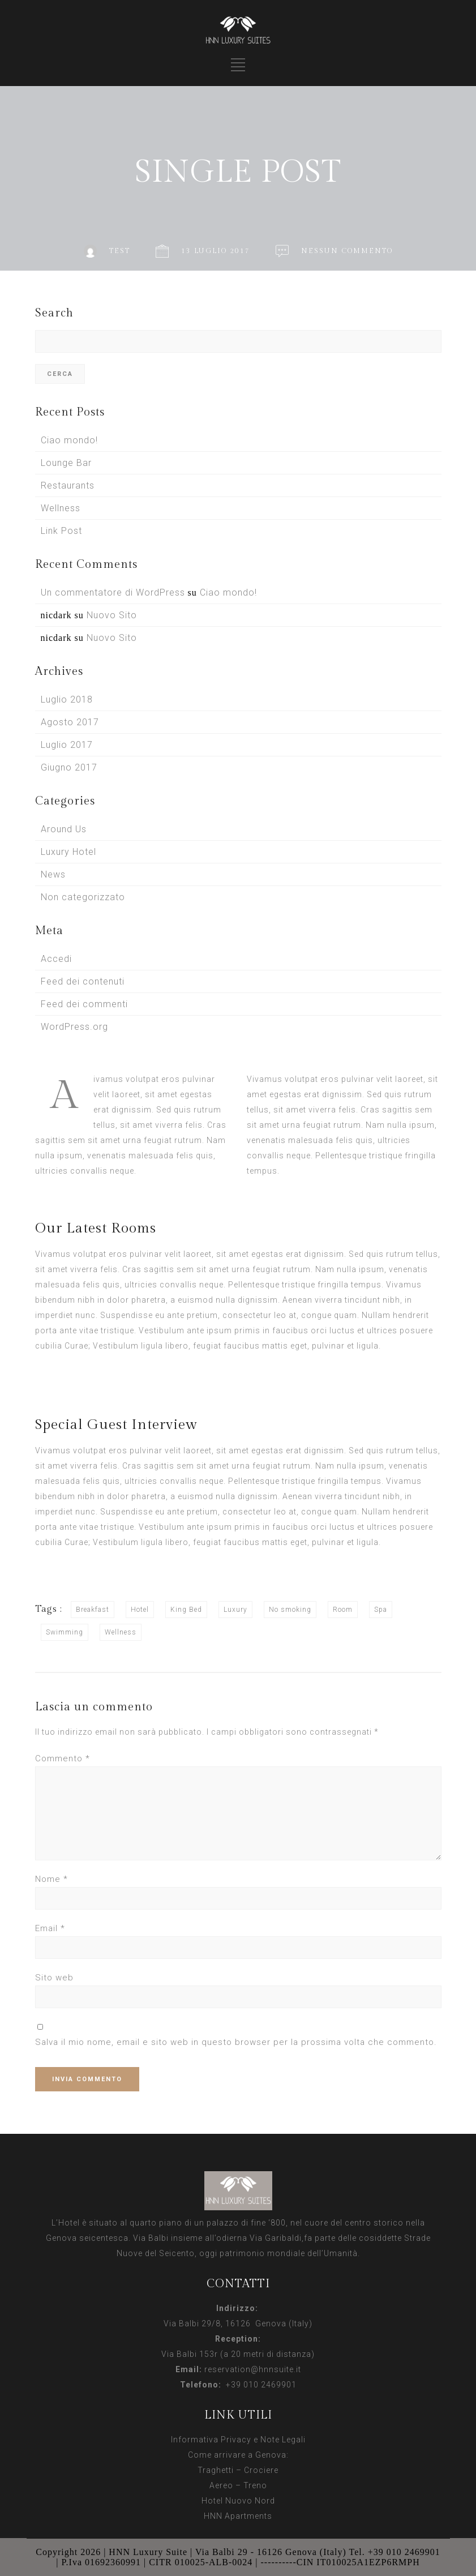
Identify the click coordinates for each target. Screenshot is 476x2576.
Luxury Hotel (68, 851)
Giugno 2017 (69, 767)
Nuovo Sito (112, 615)
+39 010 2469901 (259, 2384)
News (53, 874)
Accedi (56, 958)
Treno (255, 2485)
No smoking (290, 1610)
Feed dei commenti (84, 1004)
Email (50, 1928)
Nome (51, 1879)
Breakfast (92, 1610)
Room (343, 1610)
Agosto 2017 (70, 722)
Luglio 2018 (67, 699)
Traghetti (216, 2470)
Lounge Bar (66, 462)
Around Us (64, 829)
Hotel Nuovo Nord (238, 2500)
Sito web (54, 1977)
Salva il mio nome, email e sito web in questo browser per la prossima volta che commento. (236, 2042)
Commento (62, 1758)
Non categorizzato (83, 897)
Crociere (261, 2470)
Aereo (221, 2485)
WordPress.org (74, 1026)
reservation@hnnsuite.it (252, 2369)
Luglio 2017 (67, 744)
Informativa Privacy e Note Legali (238, 2439)
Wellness (60, 508)
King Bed (186, 1610)
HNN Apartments (238, 2516)
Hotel (140, 1610)
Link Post (61, 530)
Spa (380, 1610)
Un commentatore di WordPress (113, 592)
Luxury (235, 1610)
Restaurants (68, 485)
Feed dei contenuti (83, 981)
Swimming (64, 1632)
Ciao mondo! (69, 440)
